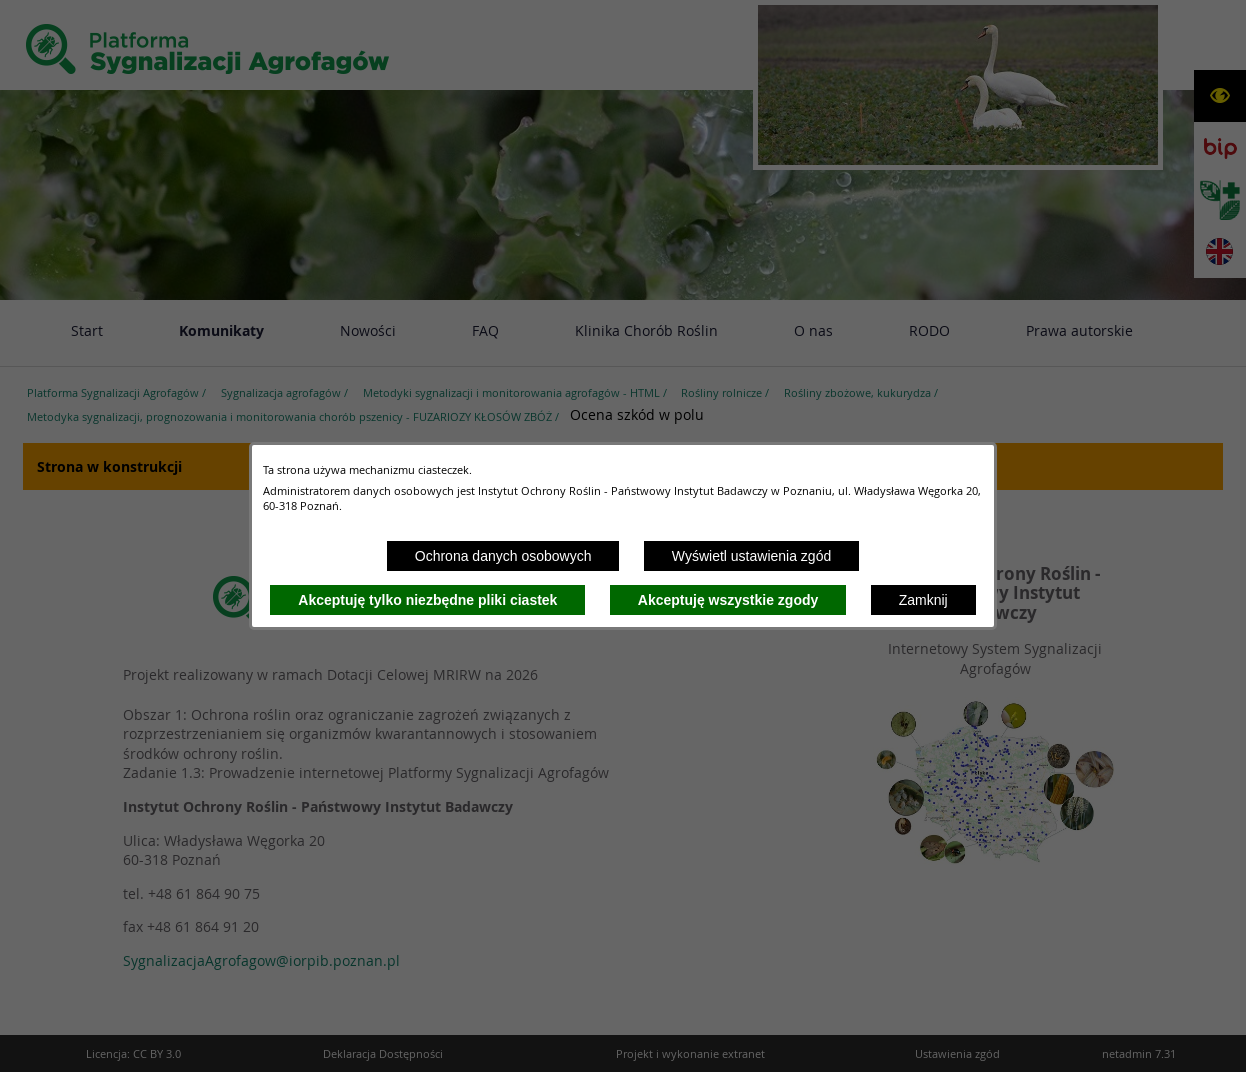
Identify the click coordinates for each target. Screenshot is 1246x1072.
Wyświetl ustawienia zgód (751, 556)
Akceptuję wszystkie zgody (728, 600)
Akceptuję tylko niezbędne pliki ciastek (427, 600)
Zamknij (923, 600)
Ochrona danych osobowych (503, 556)
